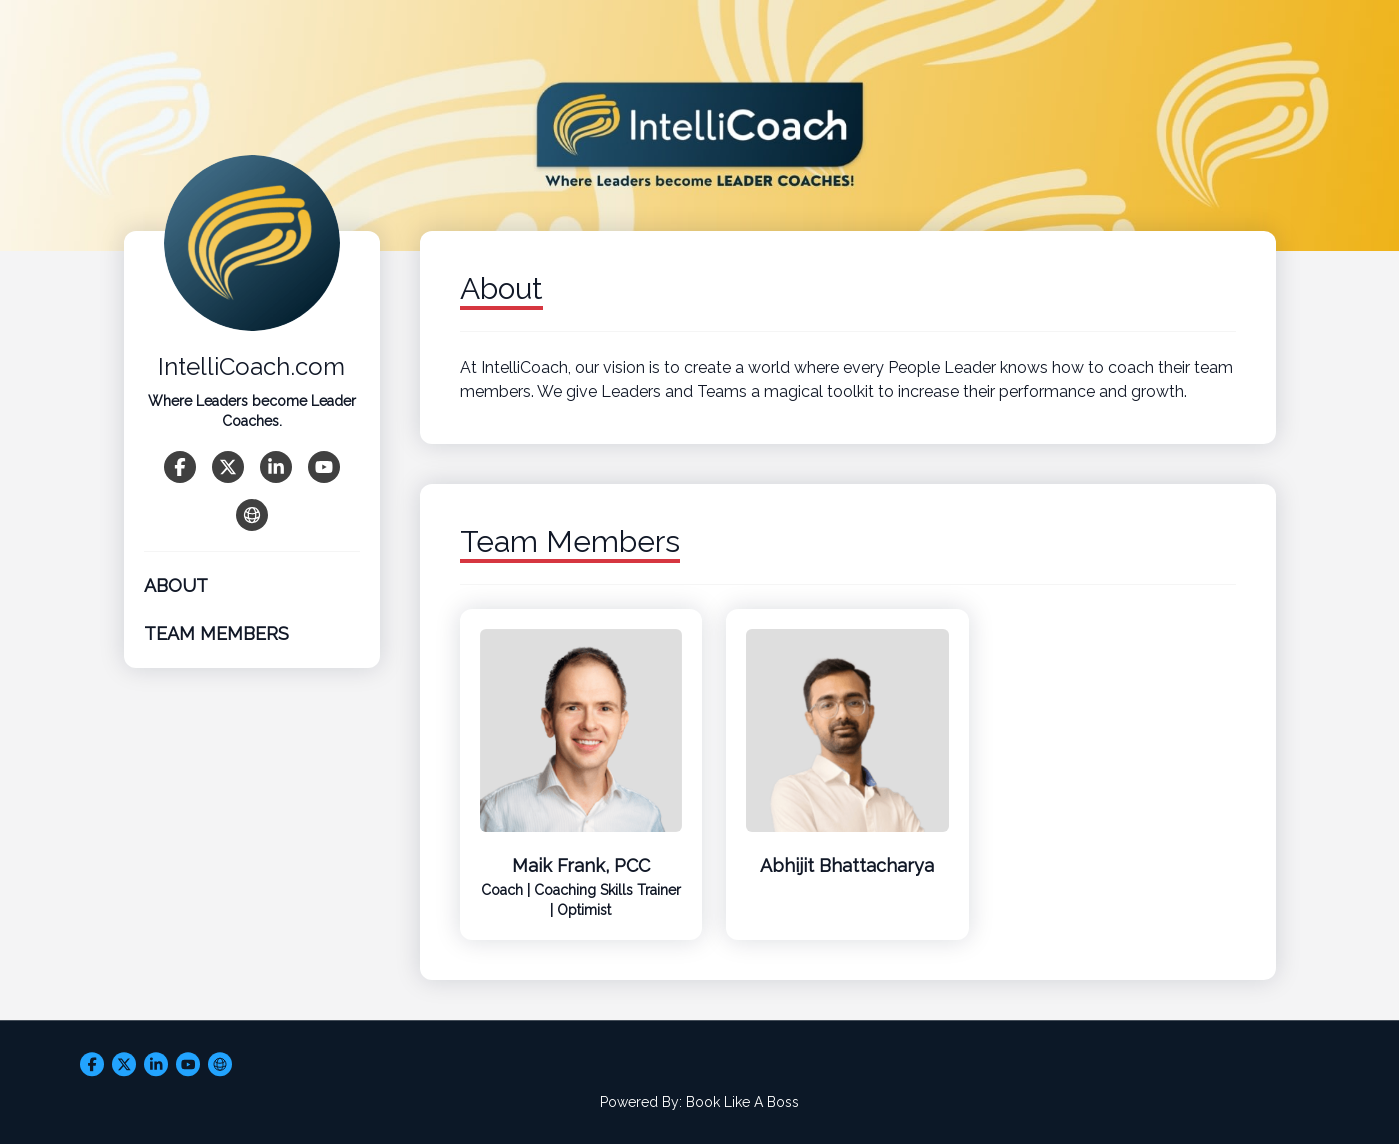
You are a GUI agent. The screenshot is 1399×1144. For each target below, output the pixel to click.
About (176, 585)
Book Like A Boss (742, 1102)
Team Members (216, 633)
